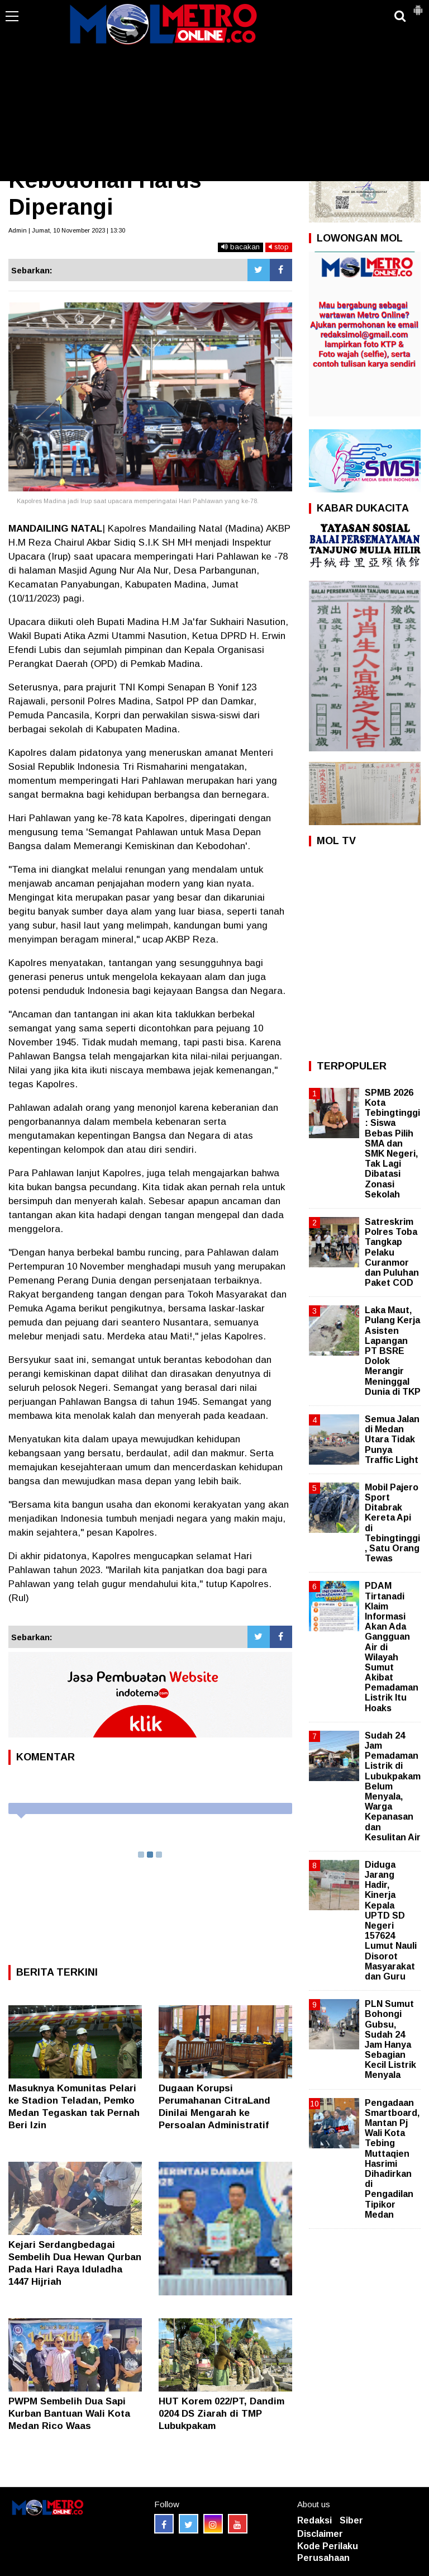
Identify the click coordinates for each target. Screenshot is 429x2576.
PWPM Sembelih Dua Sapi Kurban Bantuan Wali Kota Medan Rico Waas (69, 2413)
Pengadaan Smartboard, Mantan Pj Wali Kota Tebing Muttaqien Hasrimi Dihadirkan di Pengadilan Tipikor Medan (392, 2158)
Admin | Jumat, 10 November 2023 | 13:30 (66, 230)
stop (279, 247)
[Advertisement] (214, 97)
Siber (351, 2520)
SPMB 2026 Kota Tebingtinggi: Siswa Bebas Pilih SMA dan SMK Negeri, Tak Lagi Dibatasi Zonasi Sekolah (392, 1143)
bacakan (240, 247)
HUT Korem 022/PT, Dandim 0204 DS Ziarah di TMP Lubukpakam (221, 2413)
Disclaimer (320, 2534)
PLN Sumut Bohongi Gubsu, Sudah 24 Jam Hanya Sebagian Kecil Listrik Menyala (390, 2039)
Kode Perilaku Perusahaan (327, 2552)
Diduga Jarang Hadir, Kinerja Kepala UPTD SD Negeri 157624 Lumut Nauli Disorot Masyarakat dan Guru (391, 1920)
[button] (417, 5)
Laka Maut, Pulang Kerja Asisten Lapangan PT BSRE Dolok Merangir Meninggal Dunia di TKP (393, 1350)
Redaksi (314, 2520)
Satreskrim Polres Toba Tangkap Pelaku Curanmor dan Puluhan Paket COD (392, 1252)
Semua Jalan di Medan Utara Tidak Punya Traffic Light (392, 1439)
